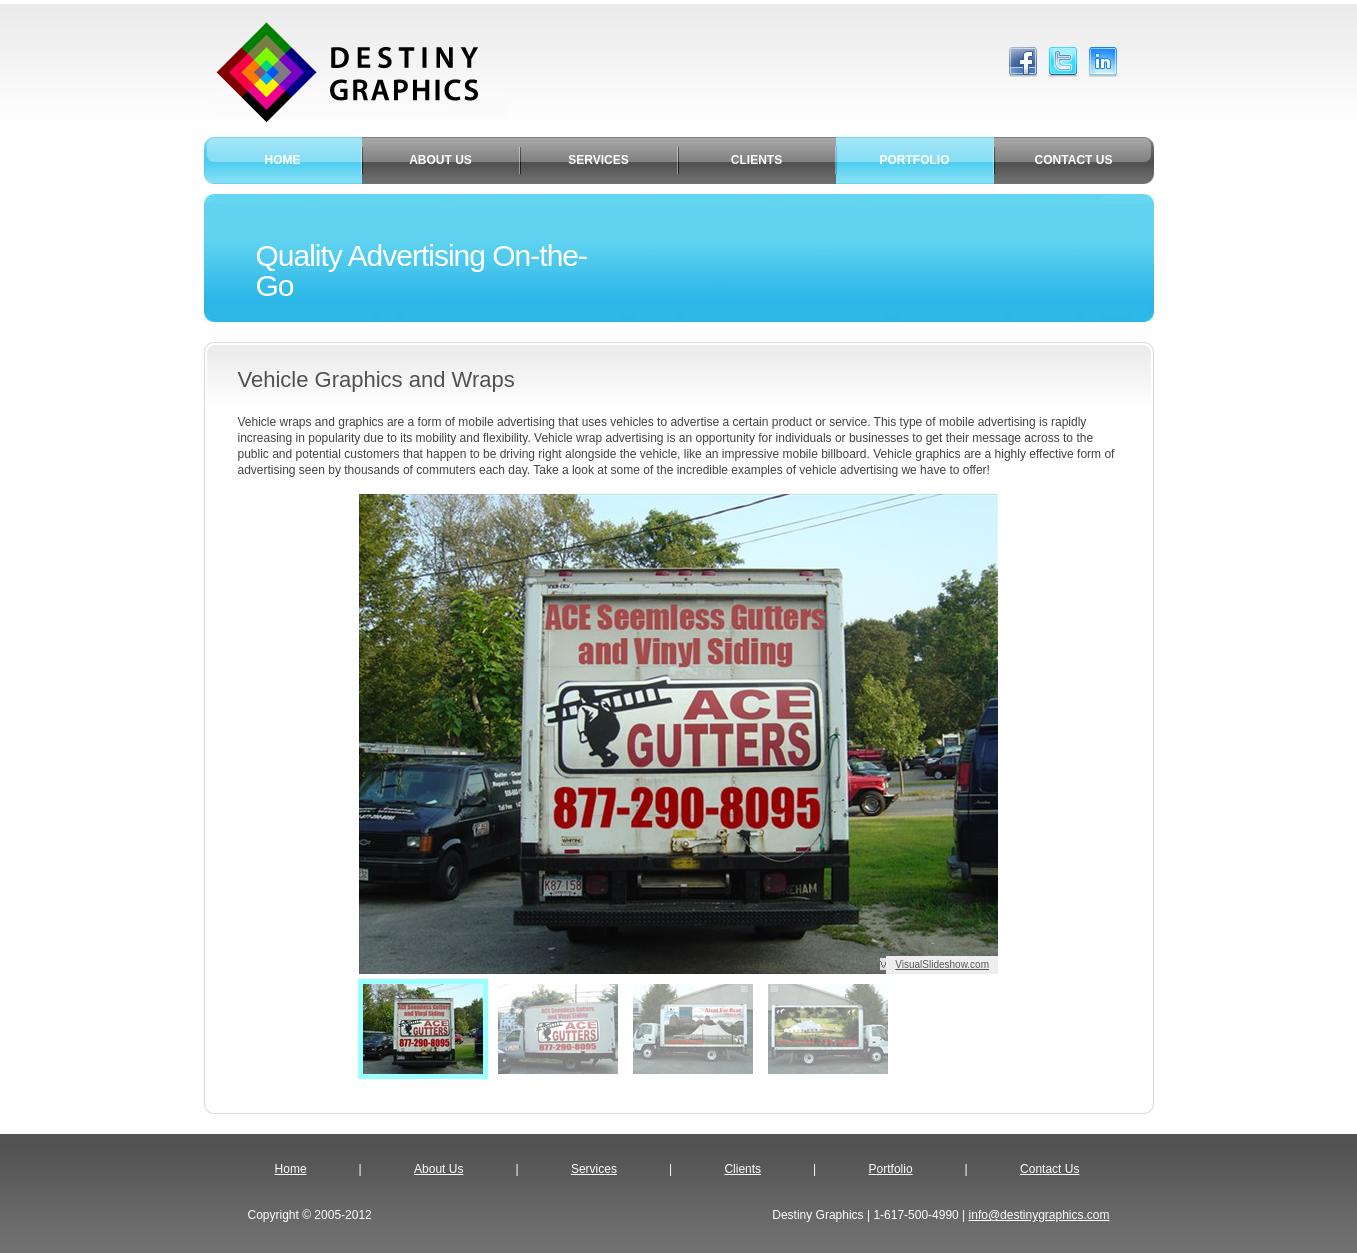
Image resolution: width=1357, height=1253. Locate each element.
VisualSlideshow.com (942, 964)
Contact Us (1049, 1169)
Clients (742, 1169)
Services (594, 1169)
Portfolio (891, 1169)
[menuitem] (423, 1029)
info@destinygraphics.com (1039, 1215)
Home (291, 1169)
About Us (438, 1169)
